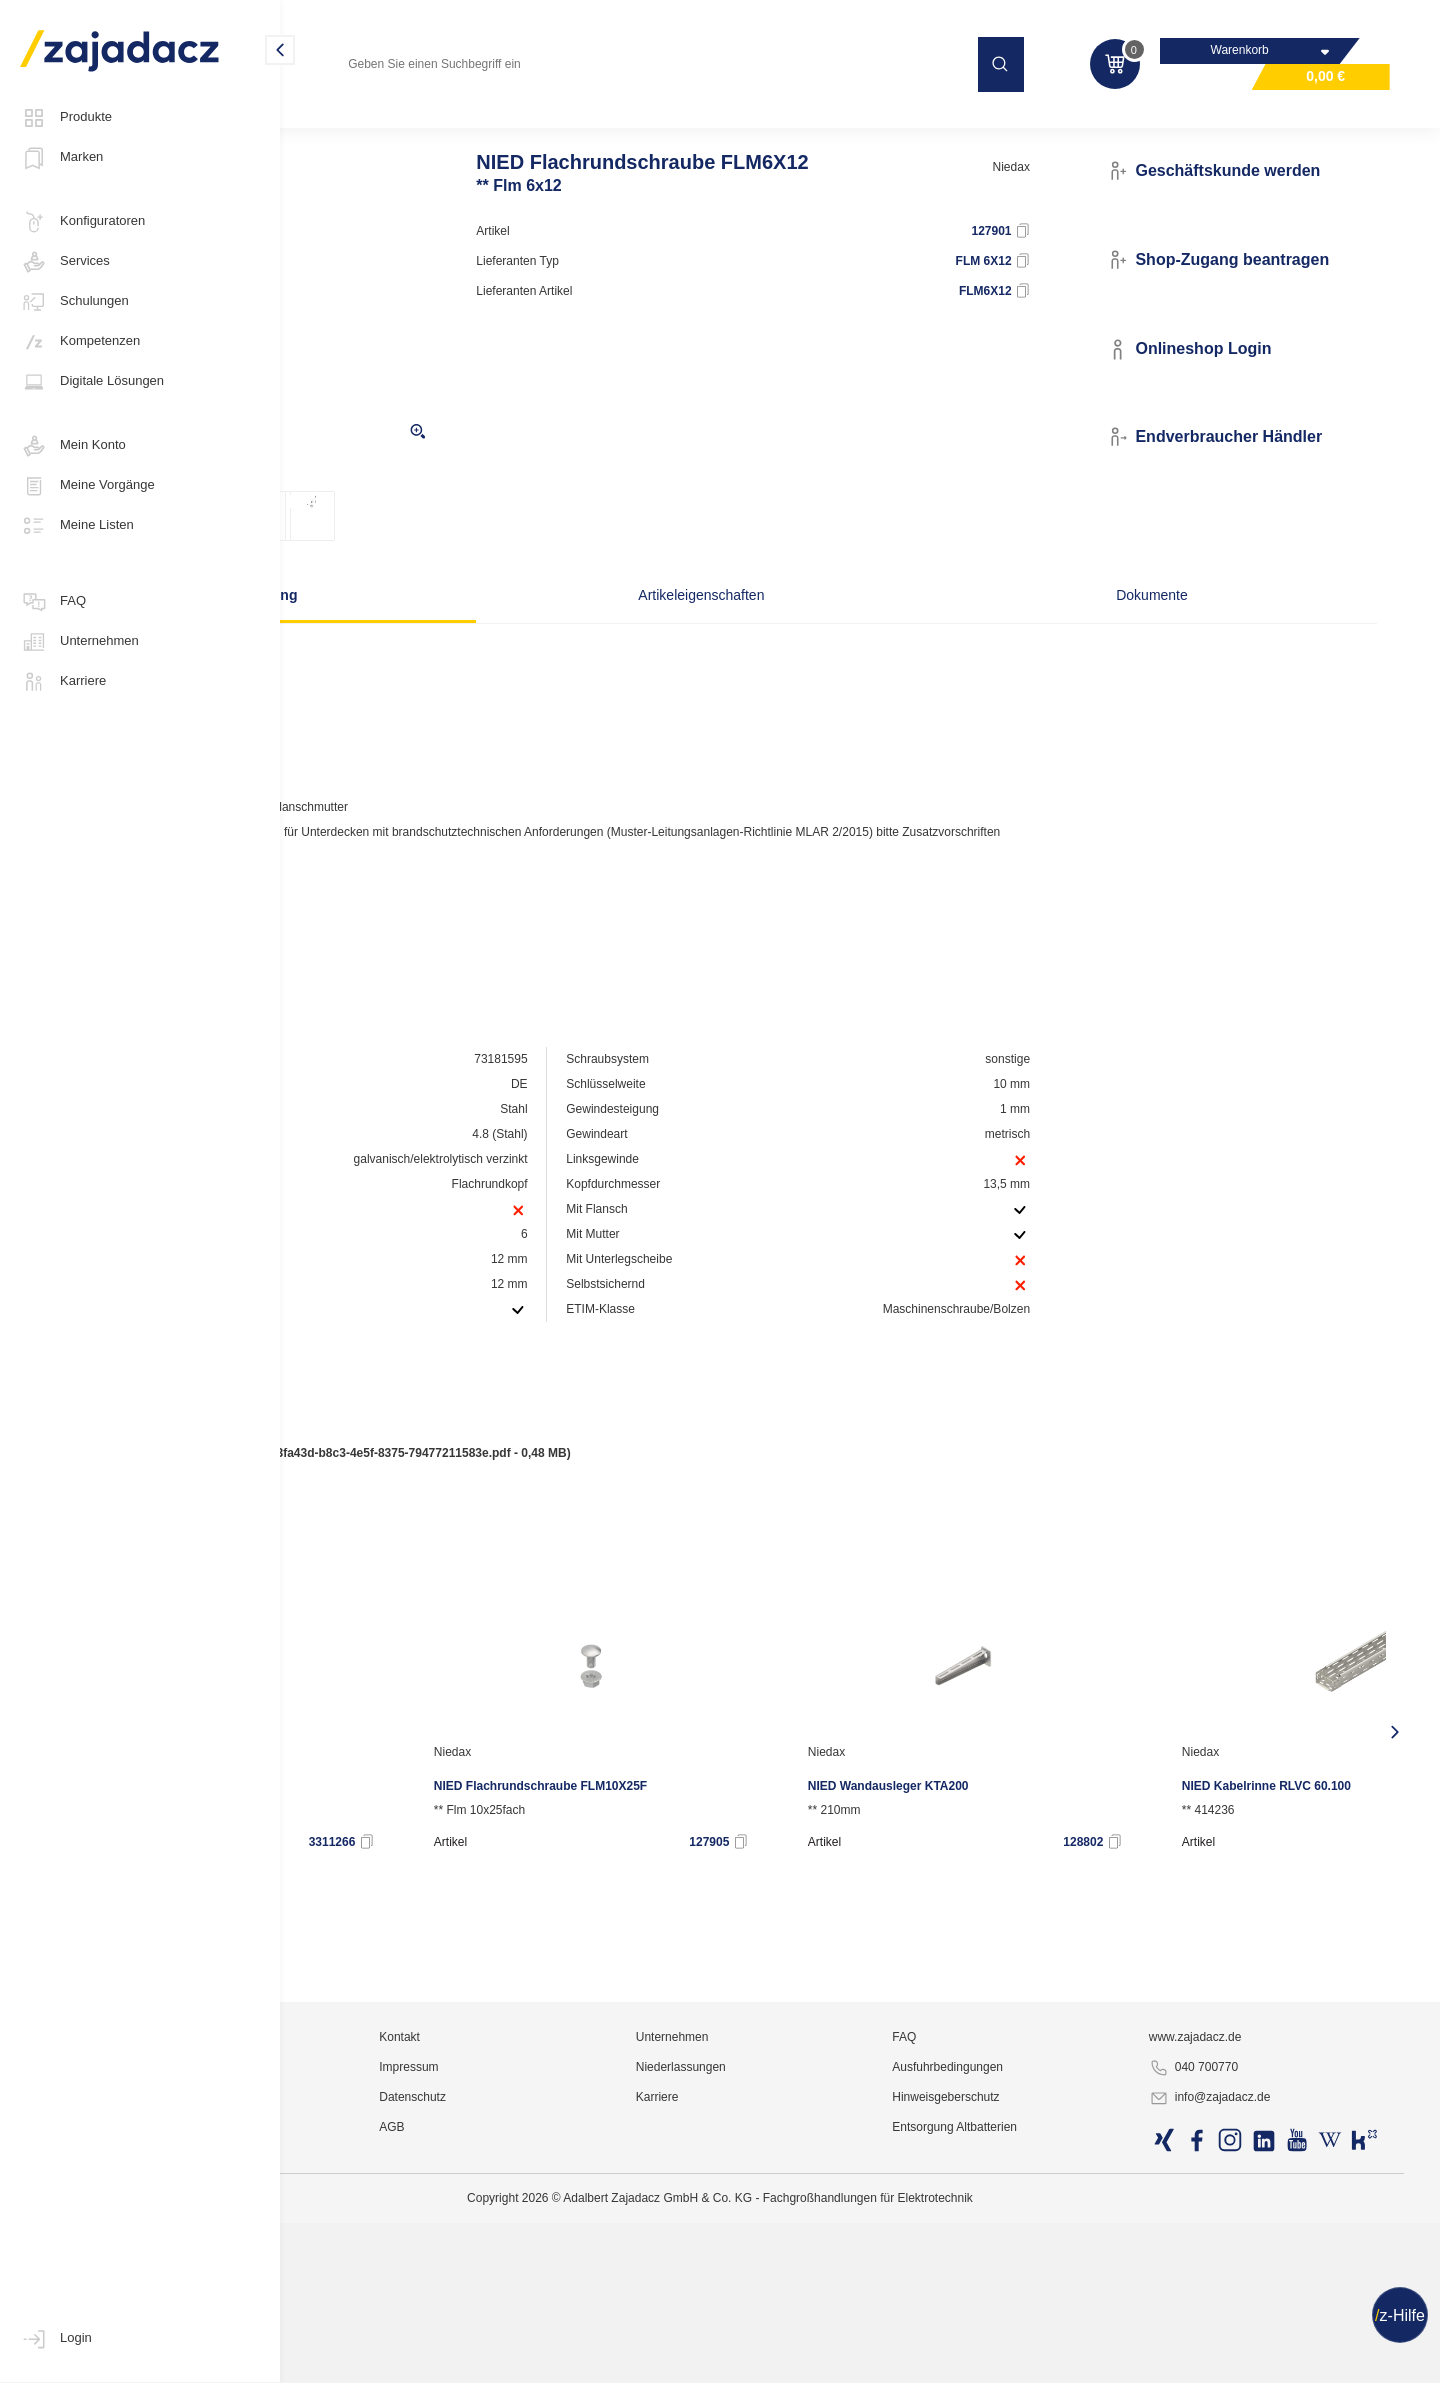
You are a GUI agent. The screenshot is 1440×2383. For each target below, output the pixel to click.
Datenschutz (619, 2358)
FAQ (53, 602)
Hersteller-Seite (398, 935)
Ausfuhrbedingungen (1054, 2328)
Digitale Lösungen (92, 382)
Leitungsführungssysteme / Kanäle (533, 124)
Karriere (63, 682)
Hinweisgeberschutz (1052, 2358)
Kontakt (606, 2298)
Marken (61, 158)
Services (65, 262)
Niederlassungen (837, 2328)
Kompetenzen (80, 342)
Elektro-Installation (358, 124)
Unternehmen (79, 642)
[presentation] (314, 1797)
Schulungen (74, 302)
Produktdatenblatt (392, 1549)
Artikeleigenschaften (719, 635)
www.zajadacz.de (1251, 2298)
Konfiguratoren (82, 222)
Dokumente (993, 635)
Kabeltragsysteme (707, 124)
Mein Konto (73, 446)
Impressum (615, 2328)
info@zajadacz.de (1266, 2359)
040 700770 (1249, 2329)
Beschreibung (445, 635)
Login (56, 2339)
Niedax (1086, 207)
